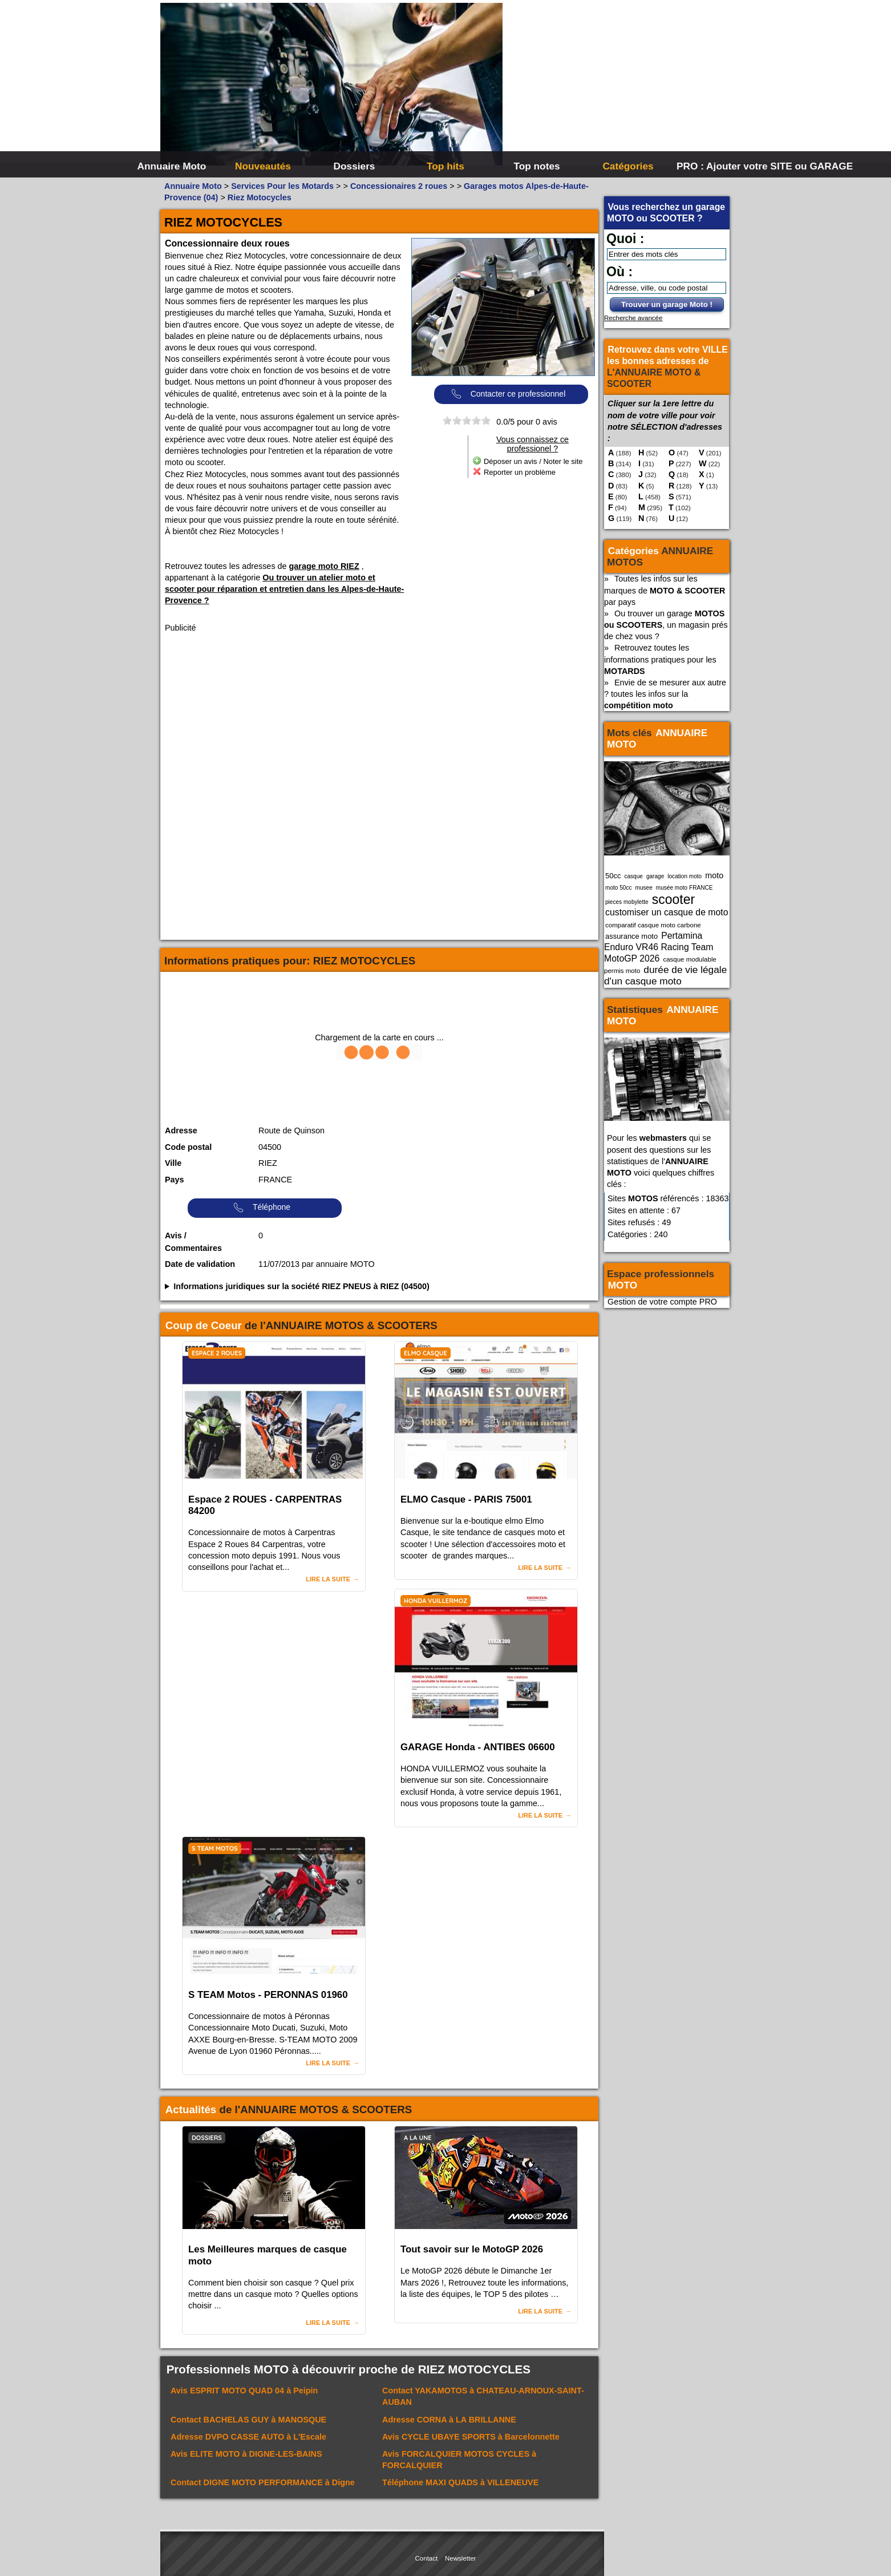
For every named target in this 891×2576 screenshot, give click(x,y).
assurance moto (631, 936)
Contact (426, 2558)
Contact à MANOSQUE (248, 2419)
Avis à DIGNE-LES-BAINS (246, 2453)
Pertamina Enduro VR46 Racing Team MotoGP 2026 (659, 947)
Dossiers (354, 166)
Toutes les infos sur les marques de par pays (664, 590)
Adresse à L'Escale (248, 2436)
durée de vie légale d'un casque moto (665, 975)
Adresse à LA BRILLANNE (449, 2419)
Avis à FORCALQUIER (459, 2459)
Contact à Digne (263, 2482)
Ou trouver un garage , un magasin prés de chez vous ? (666, 625)
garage (655, 876)
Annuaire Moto (171, 166)
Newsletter (460, 2558)
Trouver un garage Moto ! (666, 304)
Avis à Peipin (244, 2390)
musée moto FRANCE (684, 888)
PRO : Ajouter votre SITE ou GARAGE (721, 166)
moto (714, 875)
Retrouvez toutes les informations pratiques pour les (660, 659)
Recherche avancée (633, 317)
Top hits (445, 166)
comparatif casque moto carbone (653, 925)
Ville (173, 1163)
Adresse (181, 1130)
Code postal (188, 1147)
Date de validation (200, 1264)
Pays (174, 1179)
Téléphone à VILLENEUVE (460, 2482)
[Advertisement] (616, 85)
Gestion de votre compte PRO (662, 1301)
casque (633, 876)
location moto (684, 876)
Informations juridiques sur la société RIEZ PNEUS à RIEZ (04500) (301, 1286)
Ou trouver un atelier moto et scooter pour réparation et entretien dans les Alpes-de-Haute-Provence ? (284, 589)
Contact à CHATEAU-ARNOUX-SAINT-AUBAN (483, 2396)
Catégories (627, 166)
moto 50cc (618, 888)
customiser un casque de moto (666, 912)
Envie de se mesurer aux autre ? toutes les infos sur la (665, 694)
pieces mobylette (627, 902)
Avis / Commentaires (193, 1242)
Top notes (536, 166)
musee (644, 888)
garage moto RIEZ (324, 566)
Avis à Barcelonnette (471, 2436)
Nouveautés (263, 166)
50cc (613, 875)
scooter (673, 899)
